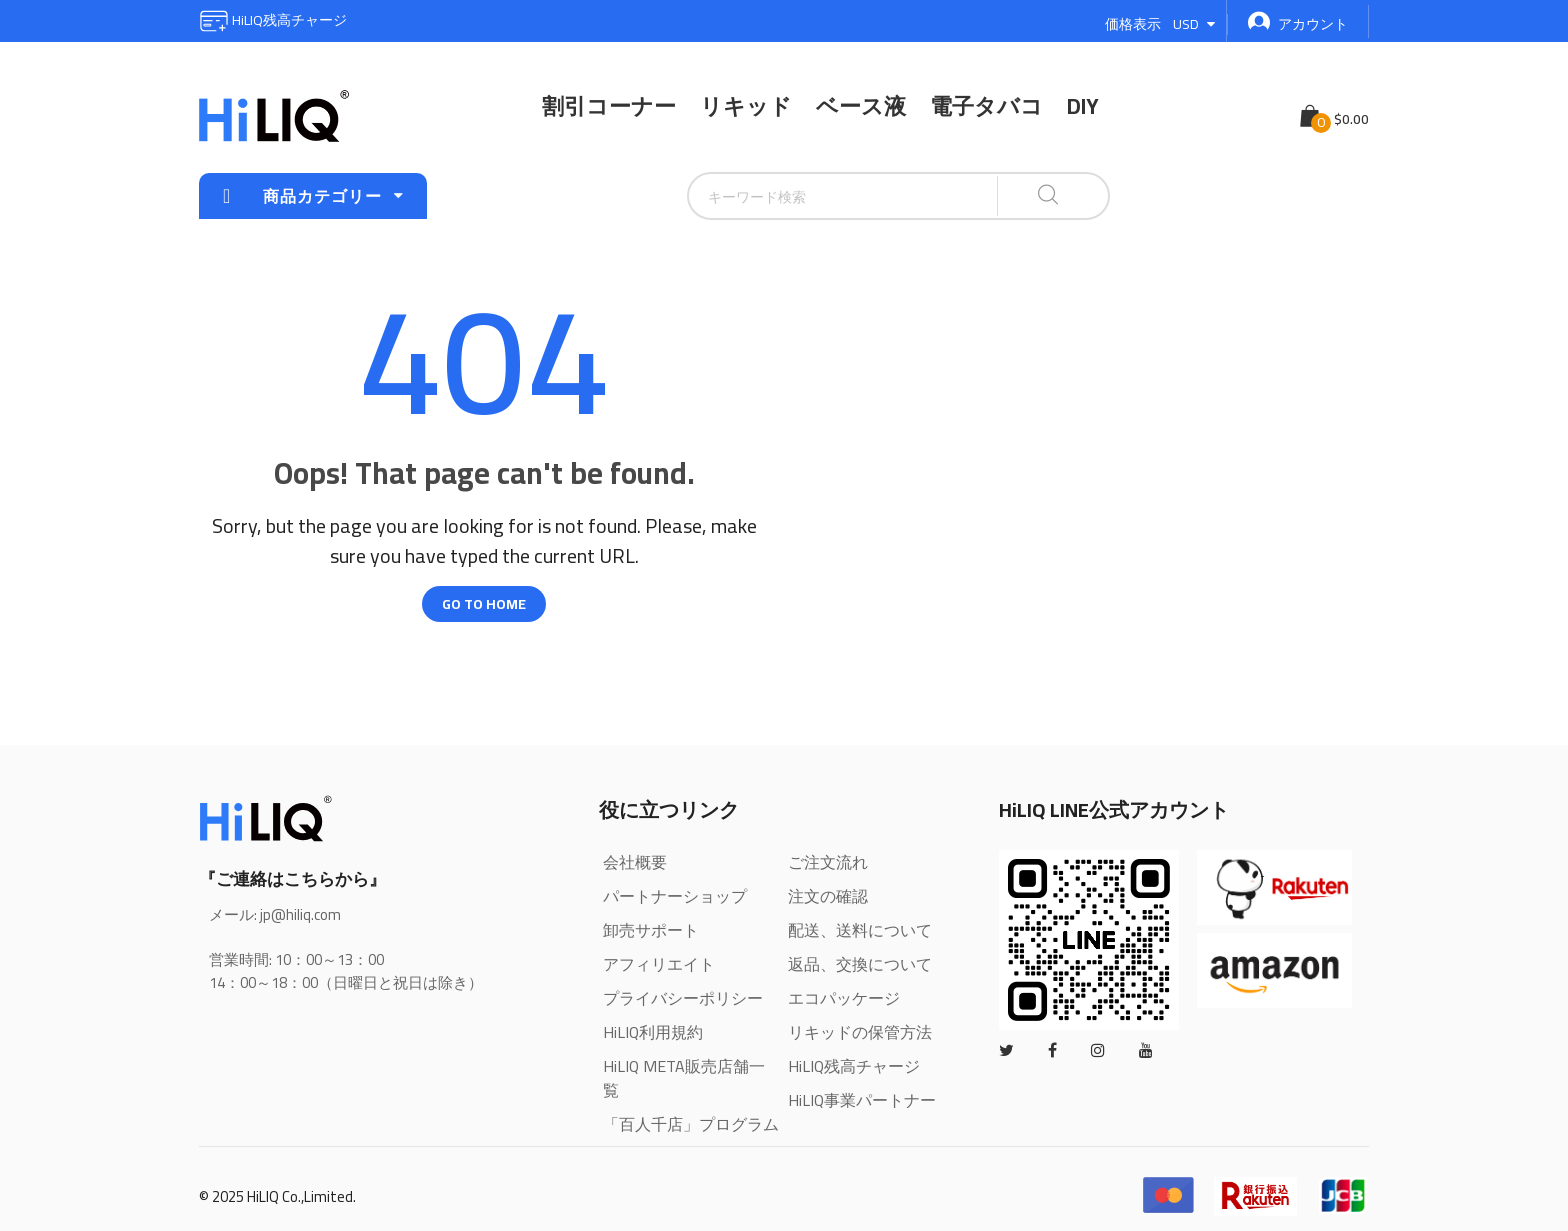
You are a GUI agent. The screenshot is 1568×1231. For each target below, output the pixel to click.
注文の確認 (828, 896)
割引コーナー (609, 106)
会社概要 (635, 862)
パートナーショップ (675, 896)
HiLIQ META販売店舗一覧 (684, 1078)
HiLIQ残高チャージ (273, 20)
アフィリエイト (659, 964)
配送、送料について (860, 930)
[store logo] (274, 116)
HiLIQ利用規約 (653, 1032)
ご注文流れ (828, 862)
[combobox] (793, 196)
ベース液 (861, 106)
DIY (1083, 106)
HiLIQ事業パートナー (862, 1100)
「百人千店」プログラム (691, 1124)
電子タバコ (986, 106)
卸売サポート (651, 930)
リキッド (746, 106)
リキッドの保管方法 (860, 1032)
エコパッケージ (844, 998)
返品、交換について (860, 964)
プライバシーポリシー (683, 998)
